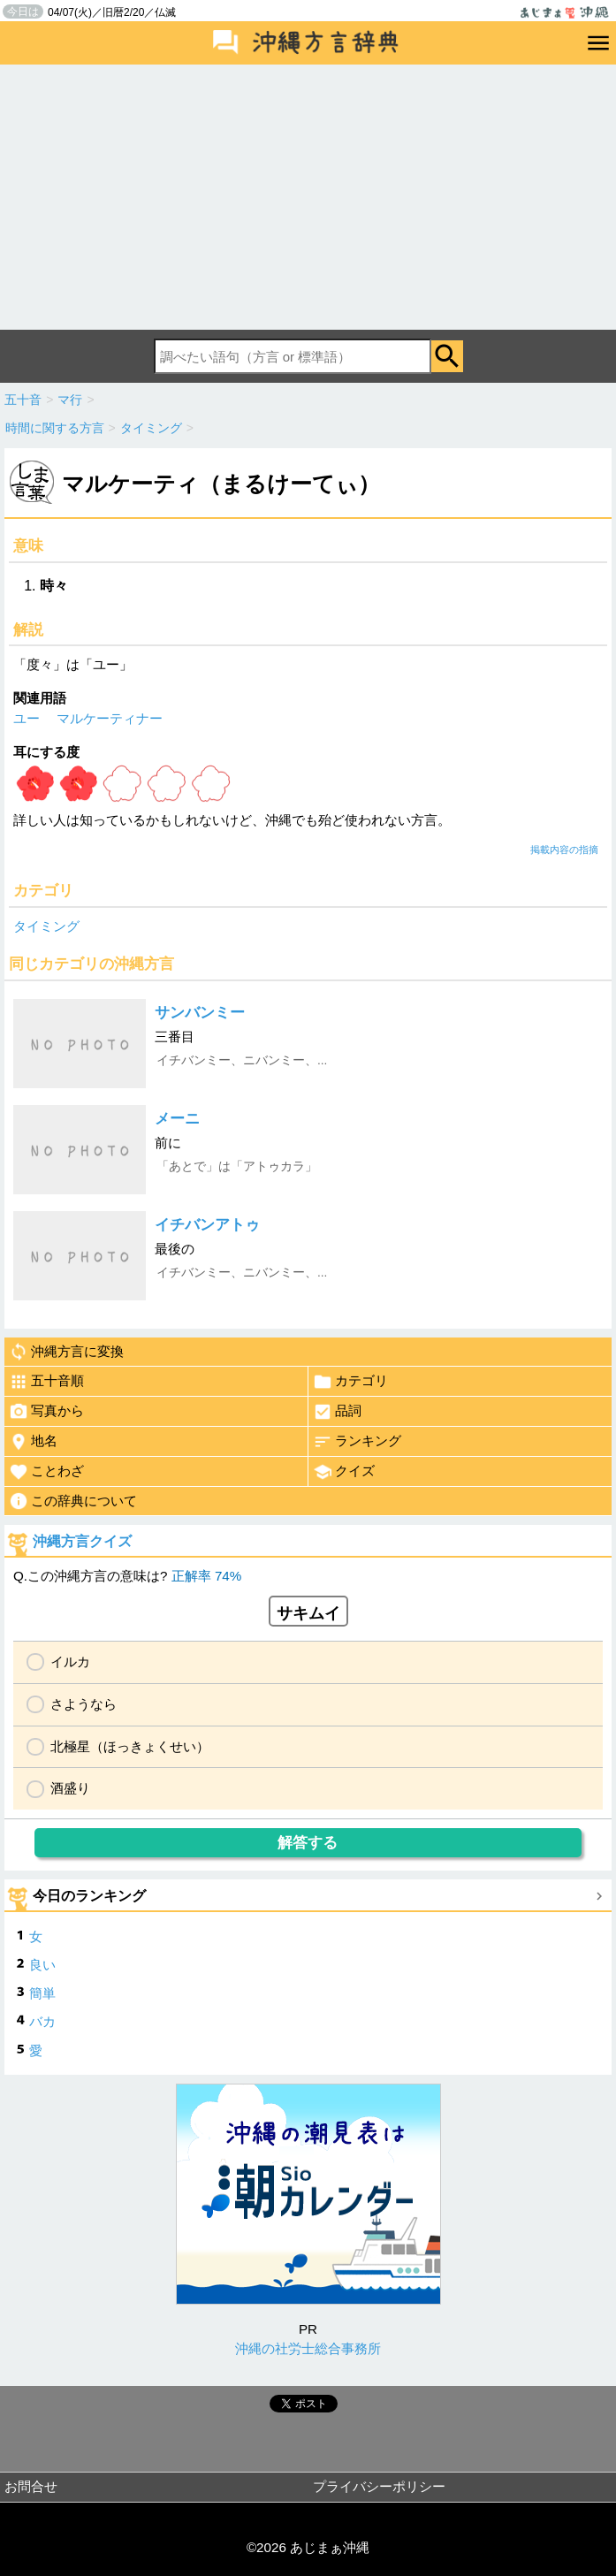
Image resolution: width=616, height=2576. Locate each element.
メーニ (177, 1118)
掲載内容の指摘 (564, 849)
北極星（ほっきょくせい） (129, 1746)
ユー (26, 718)
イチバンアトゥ (207, 1224)
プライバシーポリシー (379, 2486)
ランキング (357, 1442)
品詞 (337, 1411)
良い (42, 1964)
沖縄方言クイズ (82, 1541)
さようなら (83, 1703)
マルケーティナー (110, 718)
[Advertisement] (308, 197)
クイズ (344, 1472)
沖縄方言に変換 (66, 1351)
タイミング (46, 926)
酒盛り (70, 1787)
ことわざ (46, 1472)
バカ (42, 2021)
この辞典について (73, 1501)
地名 (33, 1442)
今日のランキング (89, 1895)
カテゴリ (350, 1381)
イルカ (70, 1661)
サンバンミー (200, 1012)
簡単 (42, 1993)
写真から (46, 1411)
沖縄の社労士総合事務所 (308, 2348)
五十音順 (46, 1381)
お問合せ (30, 2486)
